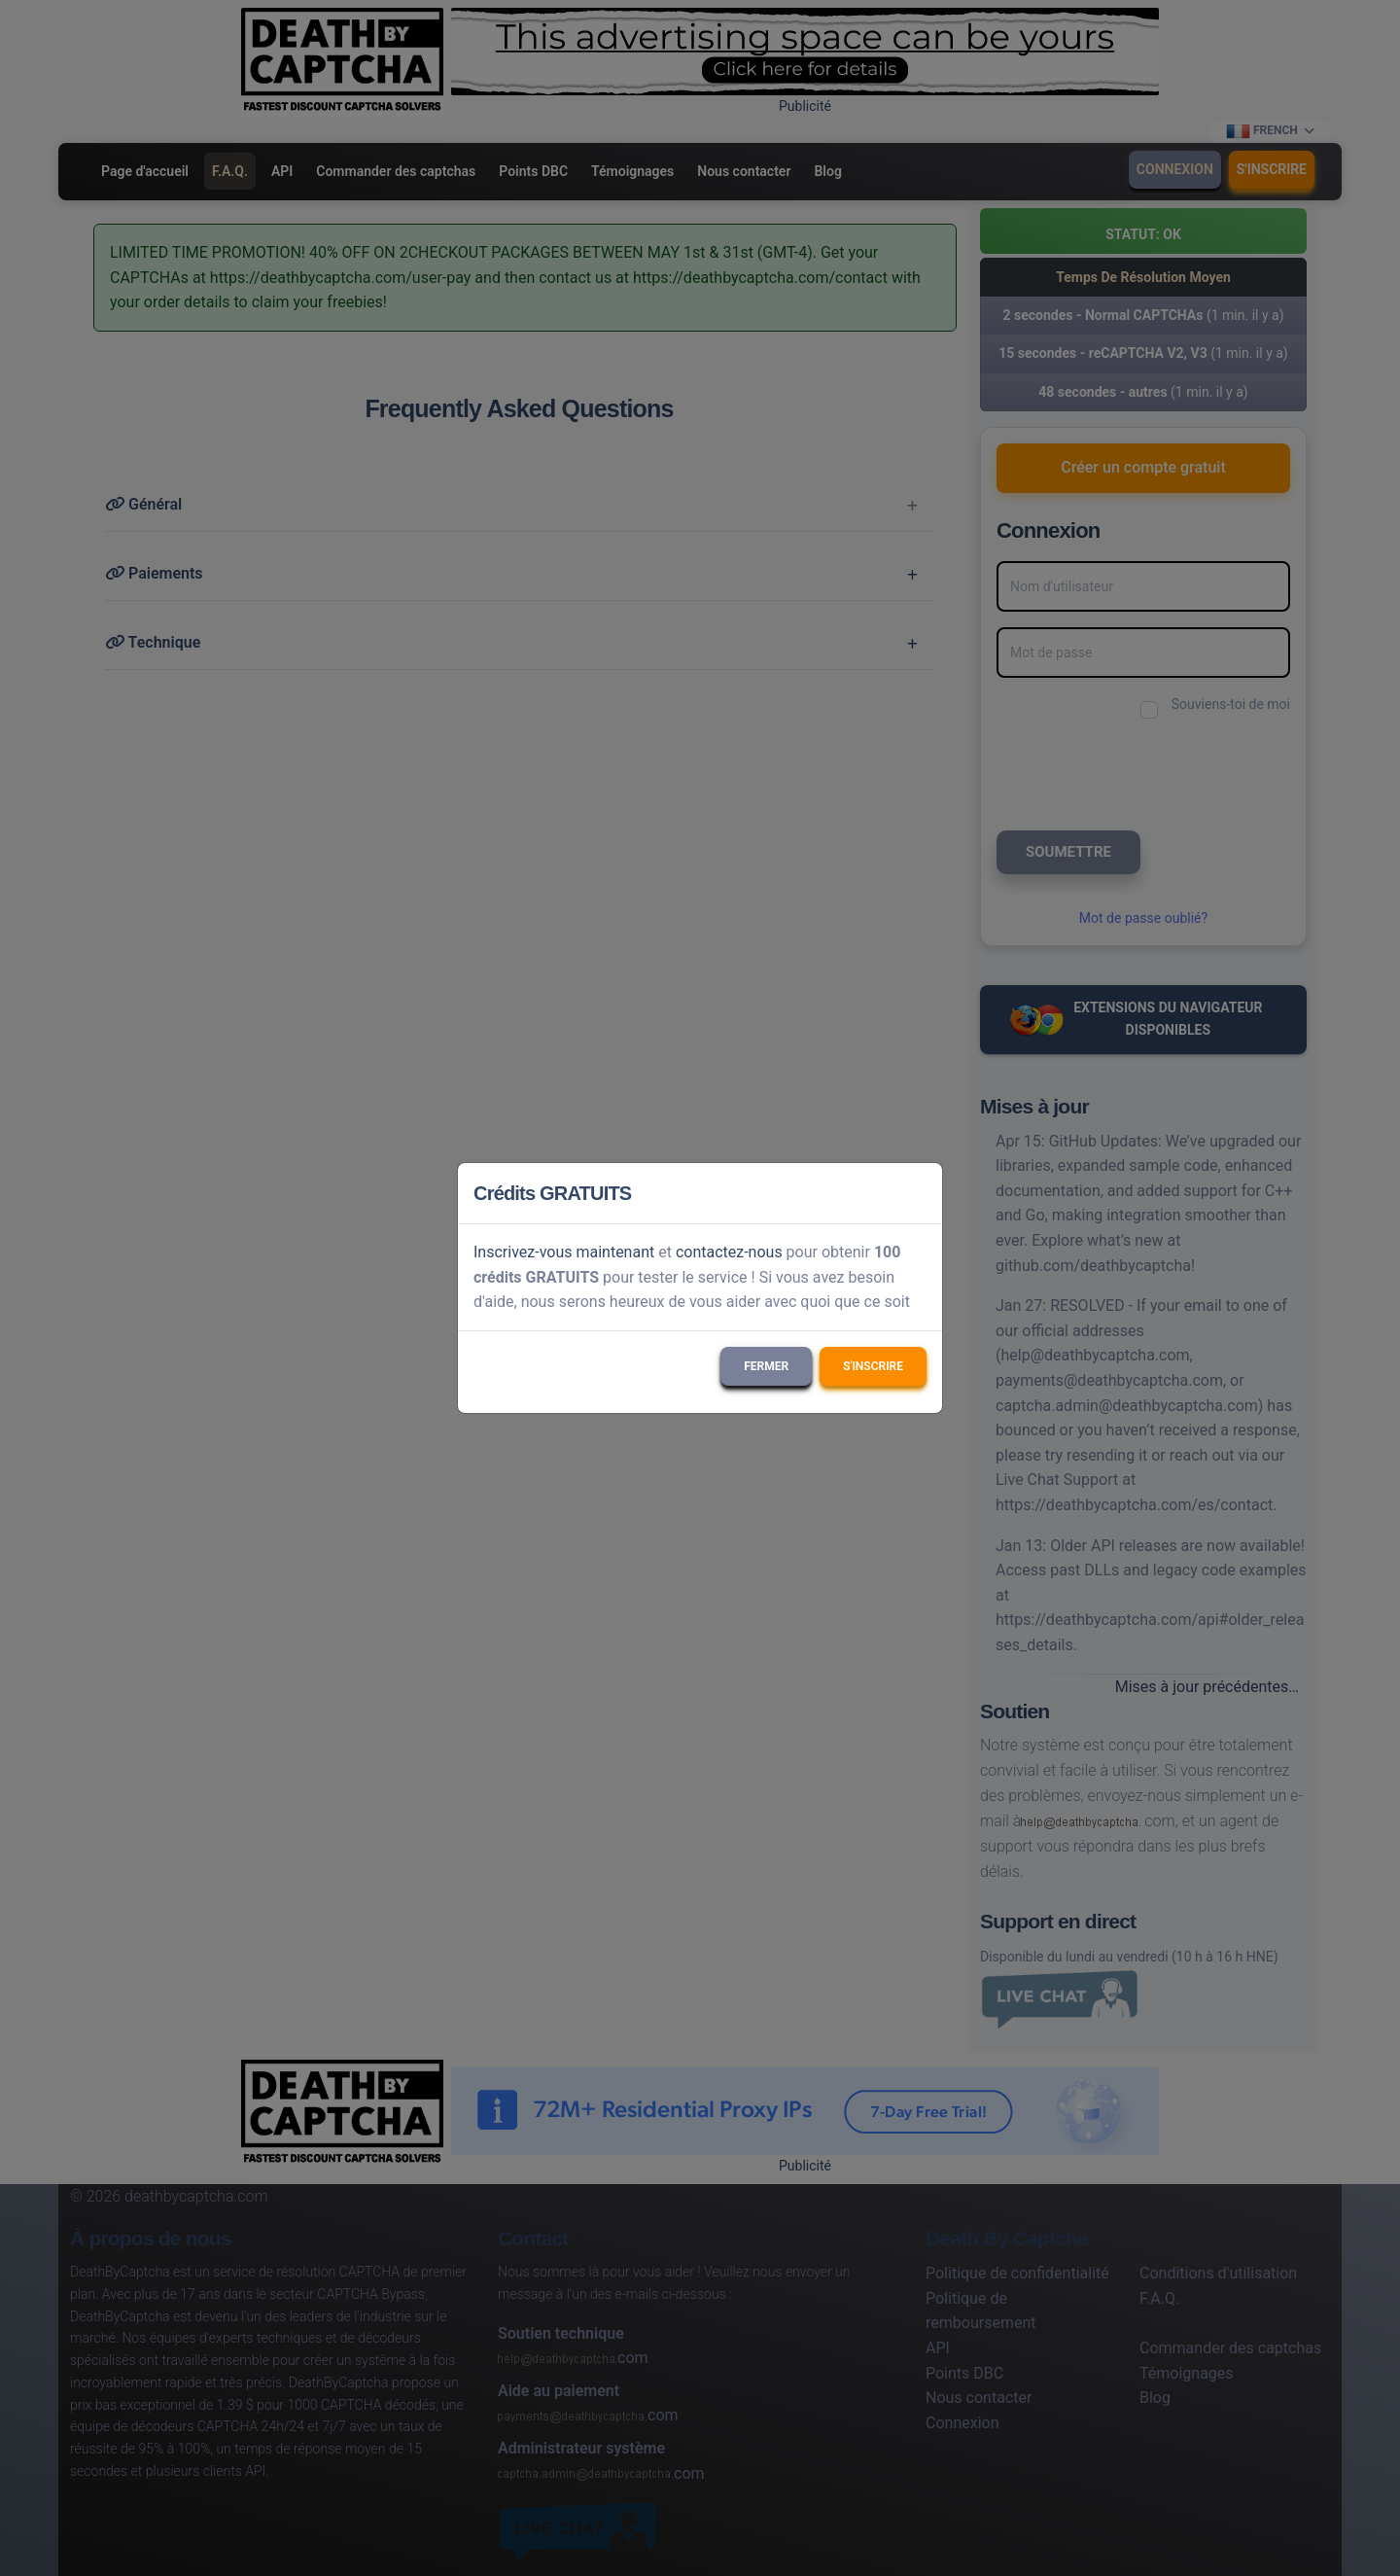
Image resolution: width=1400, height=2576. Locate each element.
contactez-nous (729, 1252)
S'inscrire (873, 1366)
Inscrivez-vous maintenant (563, 1252)
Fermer (766, 1366)
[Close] (918, 1193)
